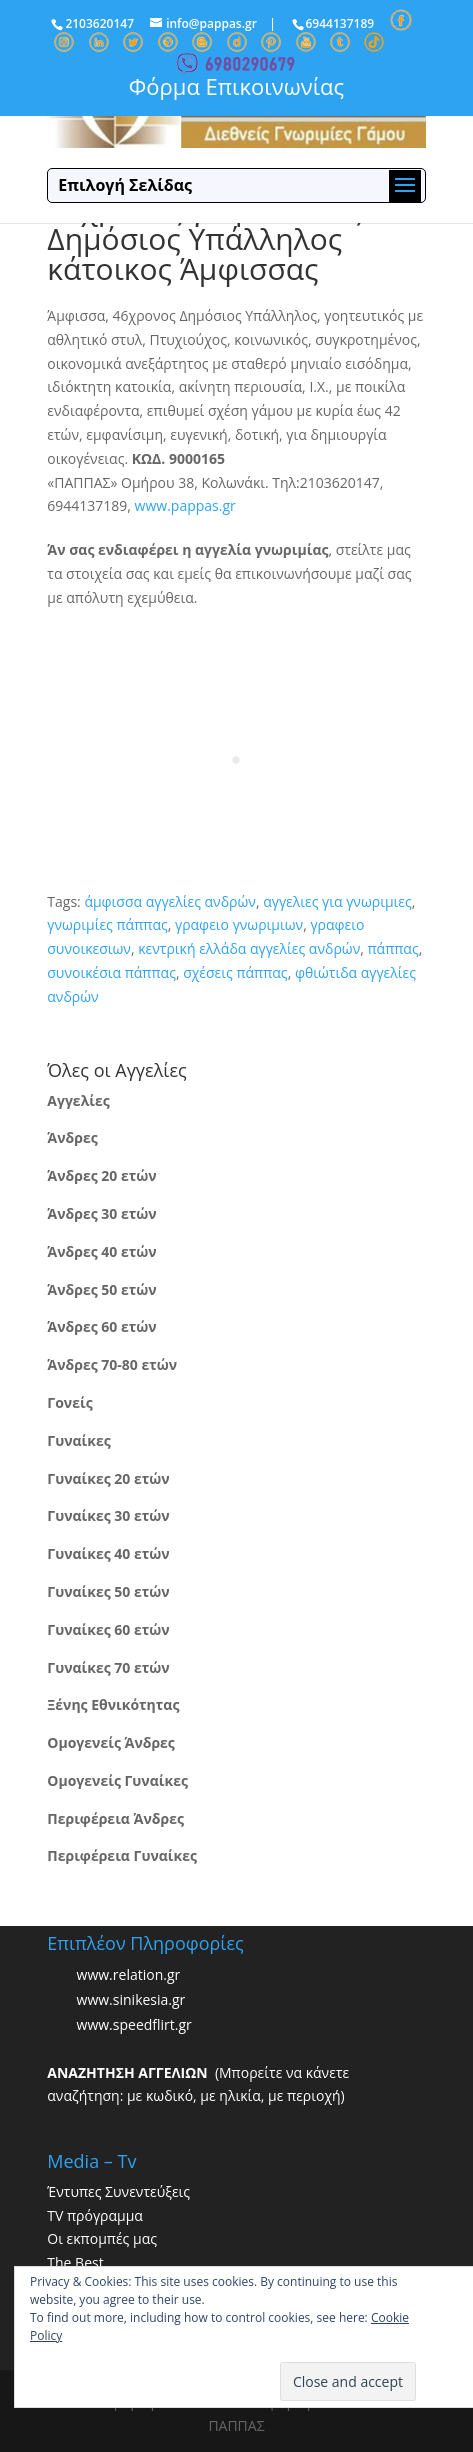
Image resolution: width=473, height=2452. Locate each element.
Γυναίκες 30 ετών (108, 1515)
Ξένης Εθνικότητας (113, 1704)
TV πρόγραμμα (95, 2215)
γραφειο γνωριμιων (239, 924)
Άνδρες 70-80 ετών (112, 1364)
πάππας (392, 948)
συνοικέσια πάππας (111, 972)
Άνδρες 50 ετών (101, 1289)
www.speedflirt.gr (134, 2024)
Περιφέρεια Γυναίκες (122, 1855)
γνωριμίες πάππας (107, 924)
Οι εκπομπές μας (102, 2238)
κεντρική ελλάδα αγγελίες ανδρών (249, 948)
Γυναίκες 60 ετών (108, 1629)
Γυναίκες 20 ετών (108, 1478)
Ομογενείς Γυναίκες (117, 1780)
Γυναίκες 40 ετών (108, 1553)
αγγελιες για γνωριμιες (337, 901)
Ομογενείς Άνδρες (111, 1742)
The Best (75, 2262)
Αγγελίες (78, 1100)
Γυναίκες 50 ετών (108, 1591)
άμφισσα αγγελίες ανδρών (170, 901)
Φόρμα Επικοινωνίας (236, 86)
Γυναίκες (78, 1440)
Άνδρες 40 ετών (101, 1251)
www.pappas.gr (185, 505)
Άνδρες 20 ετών (101, 1175)
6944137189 (340, 23)
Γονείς (69, 1402)
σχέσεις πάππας (235, 972)
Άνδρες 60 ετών (101, 1326)
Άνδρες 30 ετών (101, 1213)
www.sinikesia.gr (131, 1999)
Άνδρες (72, 1137)
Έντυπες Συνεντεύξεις (118, 2191)
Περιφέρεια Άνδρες (115, 1818)
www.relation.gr (129, 1974)
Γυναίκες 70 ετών (108, 1667)
